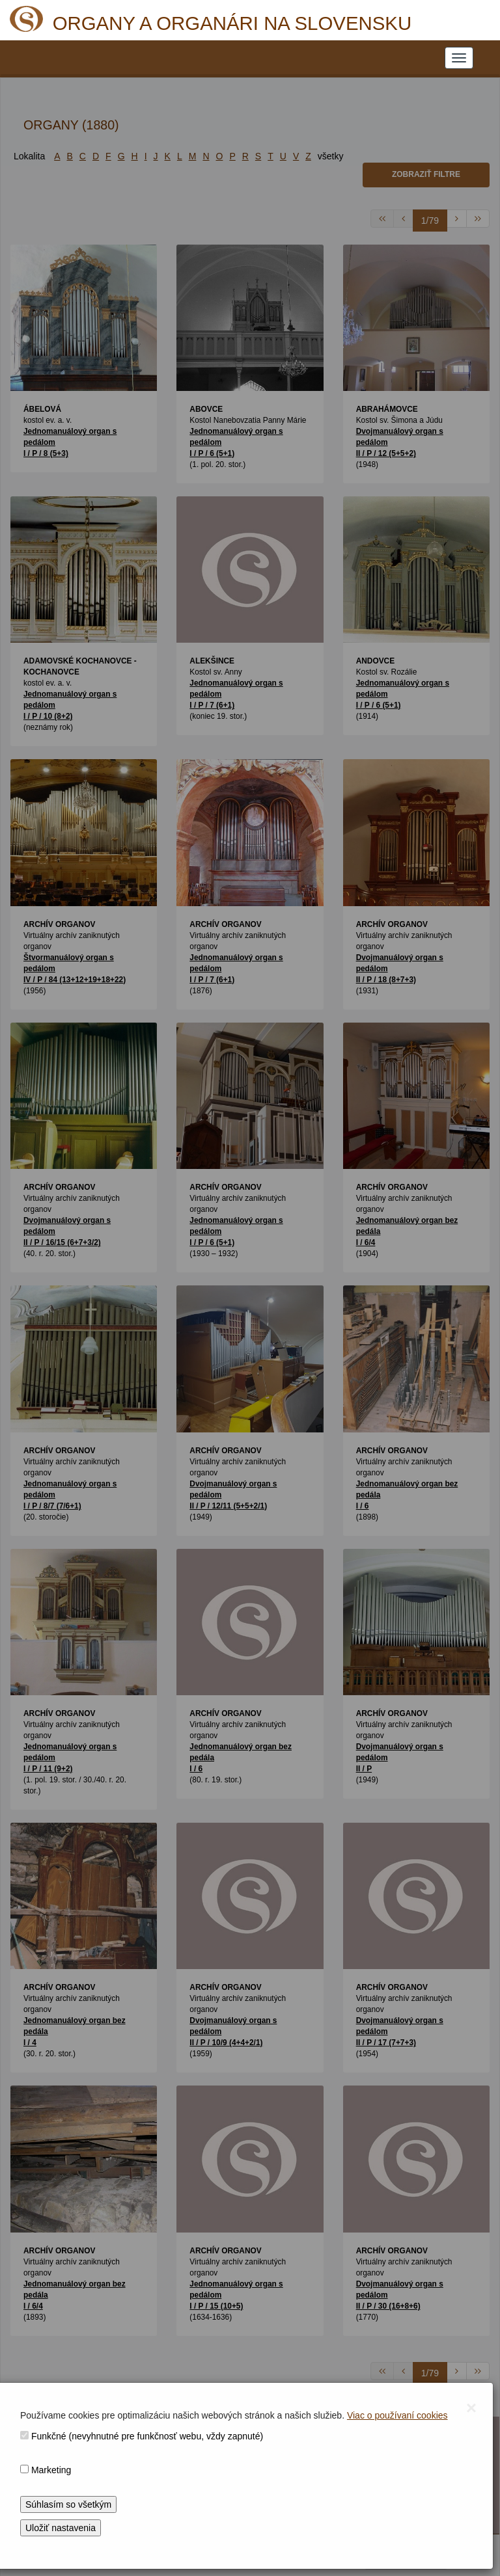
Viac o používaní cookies (397, 2415)
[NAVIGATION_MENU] (459, 58)
